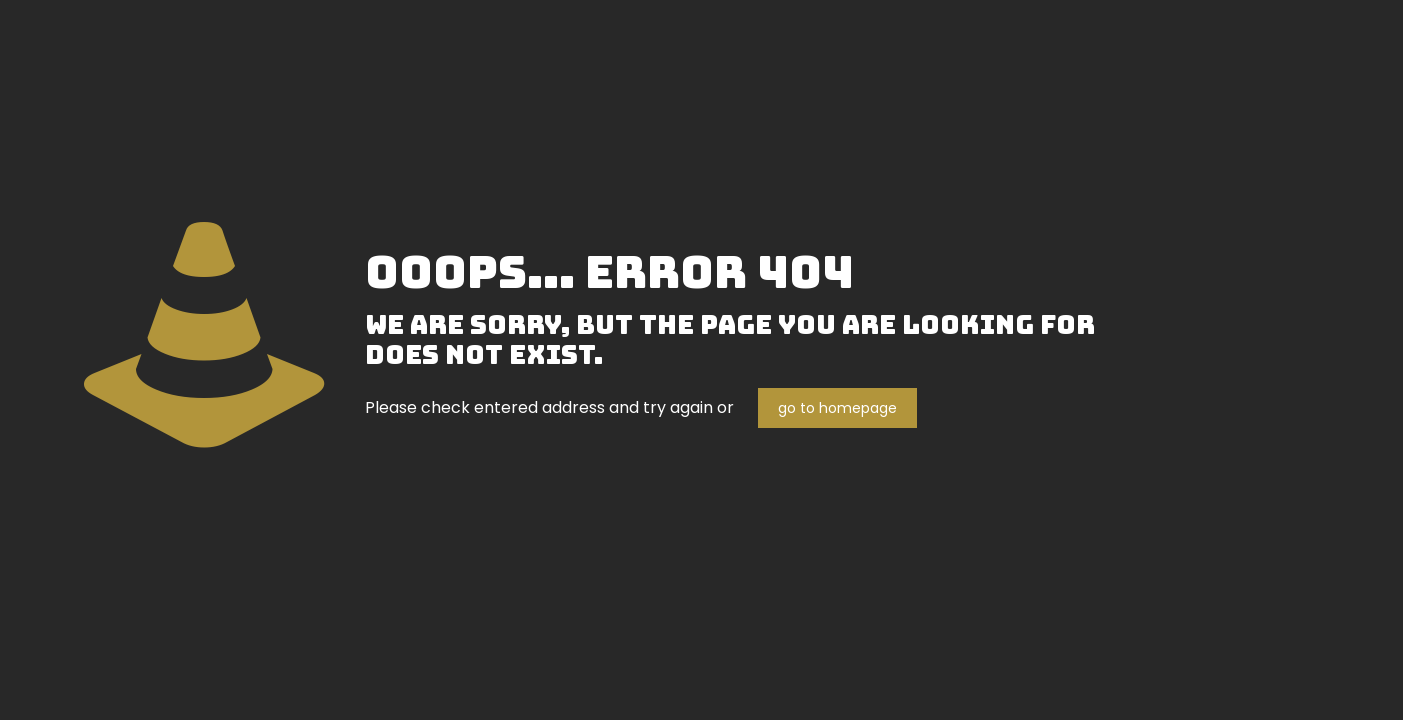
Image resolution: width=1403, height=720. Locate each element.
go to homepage (837, 408)
